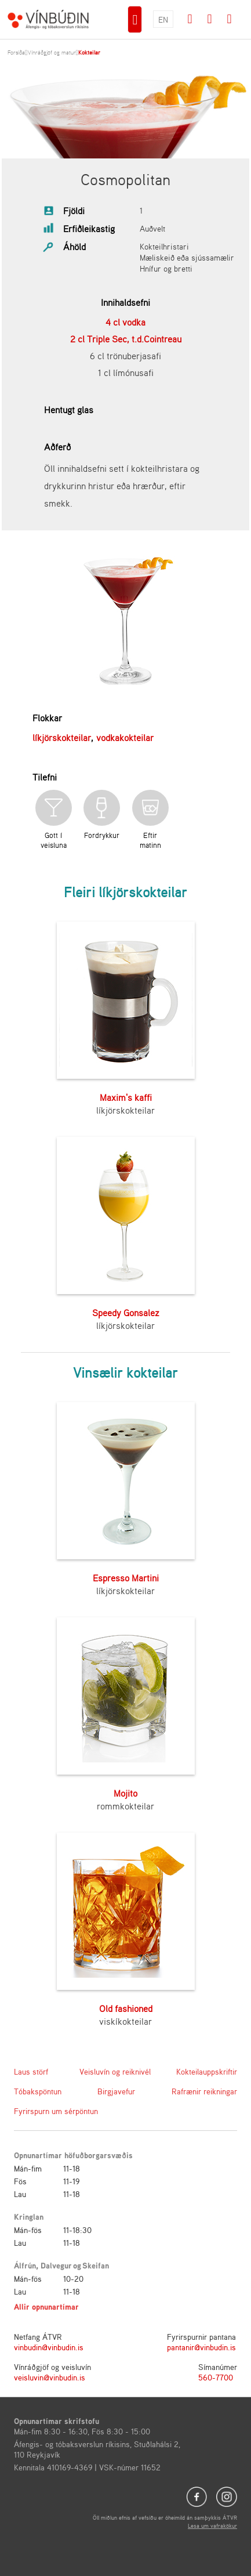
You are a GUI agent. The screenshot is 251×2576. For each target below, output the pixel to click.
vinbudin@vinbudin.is (48, 2347)
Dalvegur (56, 2265)
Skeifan (95, 2265)
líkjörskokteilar (61, 737)
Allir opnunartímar (46, 2306)
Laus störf (31, 2071)
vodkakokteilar (125, 737)
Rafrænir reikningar (204, 2091)
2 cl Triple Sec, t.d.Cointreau (125, 339)
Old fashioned (125, 2008)
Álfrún (25, 2265)
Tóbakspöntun (37, 2091)
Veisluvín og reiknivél (115, 2071)
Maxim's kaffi (126, 1097)
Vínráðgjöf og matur (52, 52)
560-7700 (215, 2377)
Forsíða (16, 52)
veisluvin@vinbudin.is (49, 2377)
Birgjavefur (116, 2091)
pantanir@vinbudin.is (201, 2347)
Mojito (125, 1793)
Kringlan (28, 2216)
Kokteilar (89, 52)
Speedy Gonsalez (125, 1312)
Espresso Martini (126, 1578)
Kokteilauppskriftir (206, 2071)
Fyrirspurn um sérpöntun (56, 2111)
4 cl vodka (125, 322)
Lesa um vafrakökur (212, 2525)
